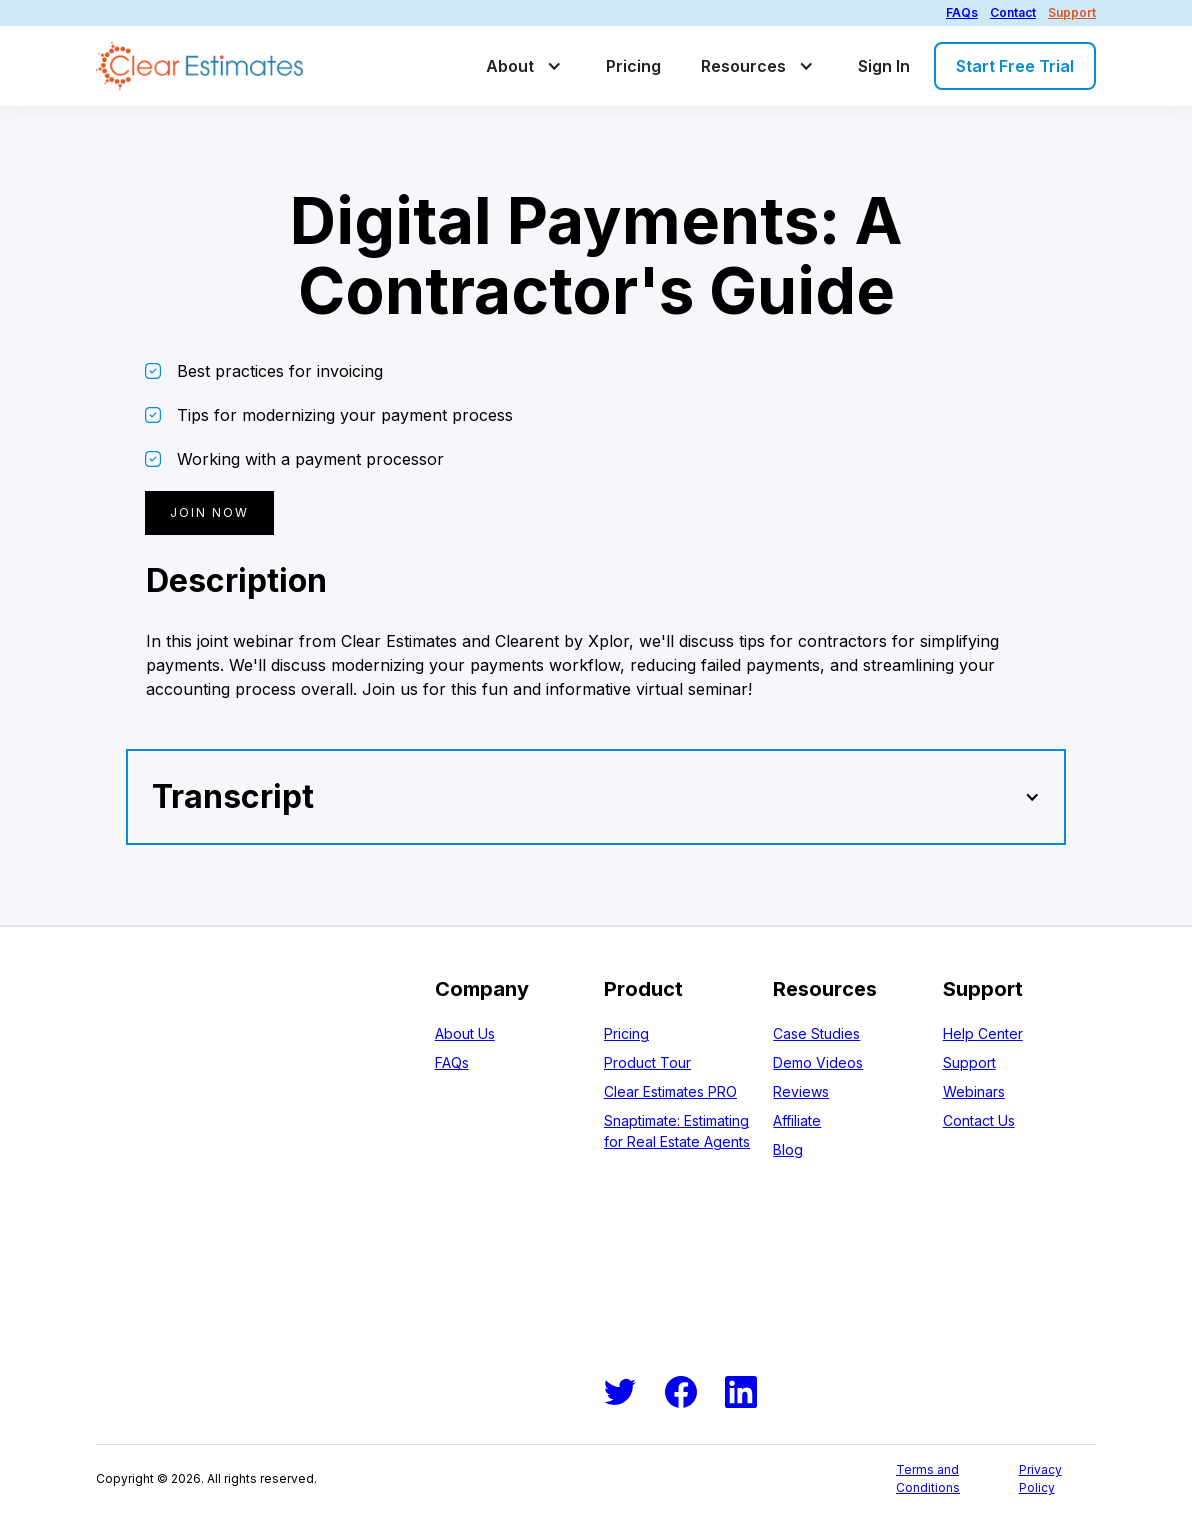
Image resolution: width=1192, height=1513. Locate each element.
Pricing (633, 66)
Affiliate (797, 1120)
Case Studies (816, 1033)
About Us (465, 1033)
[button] (526, 66)
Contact (1013, 12)
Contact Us (979, 1120)
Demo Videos (818, 1062)
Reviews (801, 1091)
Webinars (974, 1091)
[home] (199, 66)
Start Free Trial (1015, 66)
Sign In (884, 66)
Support (1072, 12)
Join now (209, 512)
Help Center (983, 1033)
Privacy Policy (1040, 1478)
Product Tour (647, 1062)
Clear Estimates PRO (670, 1091)
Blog (788, 1149)
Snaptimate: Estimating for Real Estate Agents (677, 1131)
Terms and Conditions (928, 1478)
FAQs (962, 12)
